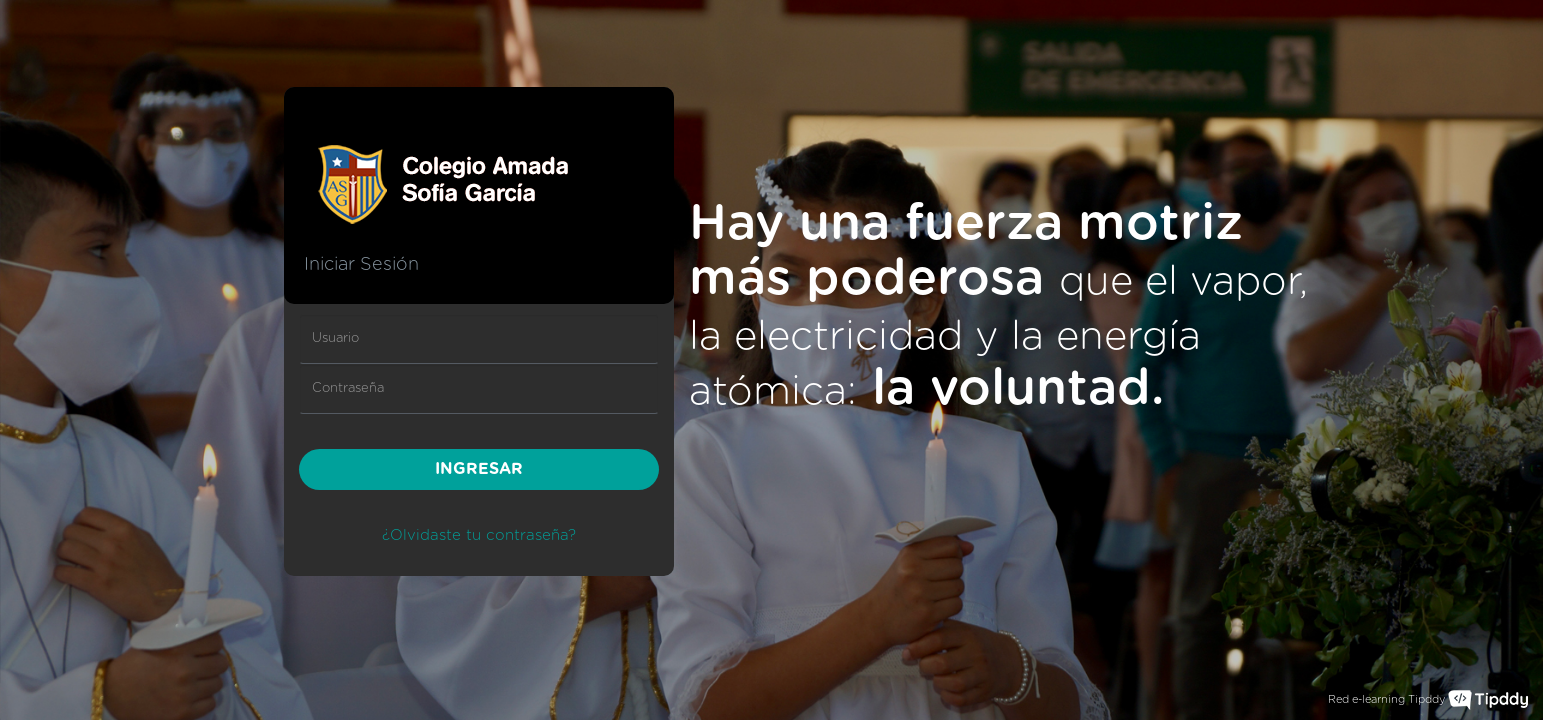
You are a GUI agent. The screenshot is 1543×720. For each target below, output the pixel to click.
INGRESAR (479, 469)
